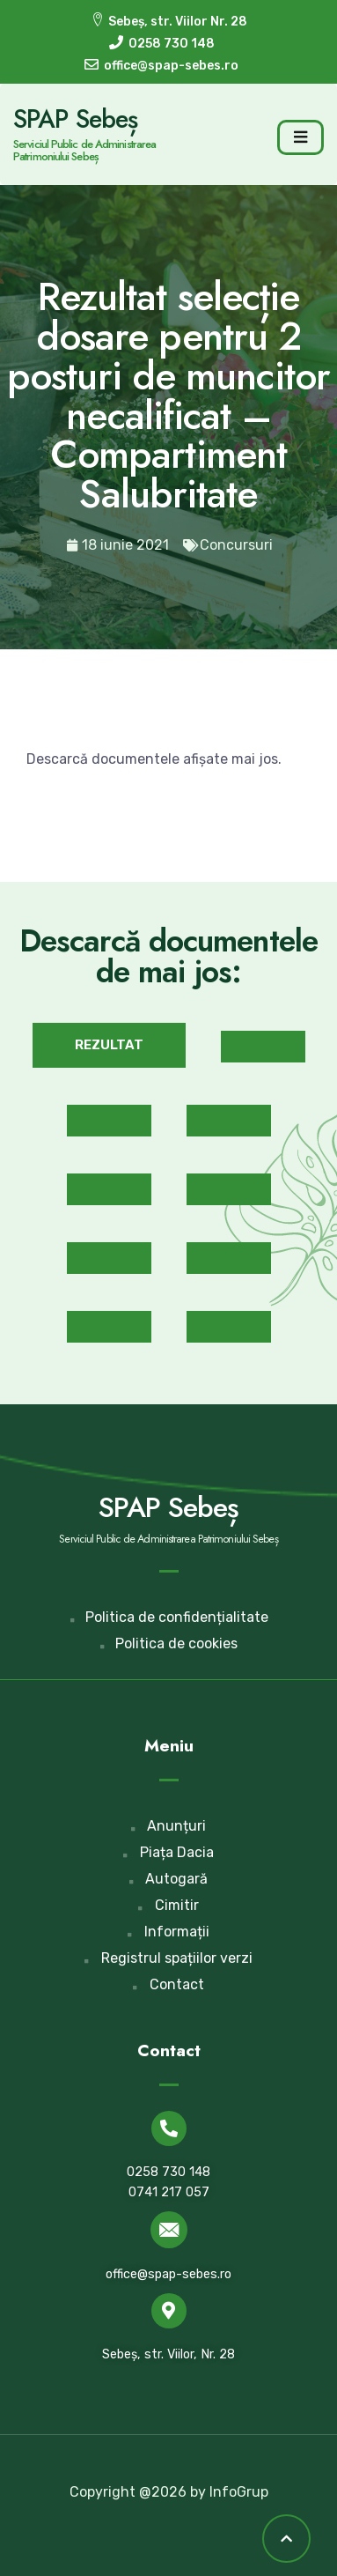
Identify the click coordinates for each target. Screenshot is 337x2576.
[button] (109, 1045)
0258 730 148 (168, 2172)
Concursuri (236, 545)
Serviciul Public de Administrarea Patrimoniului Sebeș (84, 150)
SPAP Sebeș (75, 118)
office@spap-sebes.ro (168, 2274)
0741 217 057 (168, 2192)
